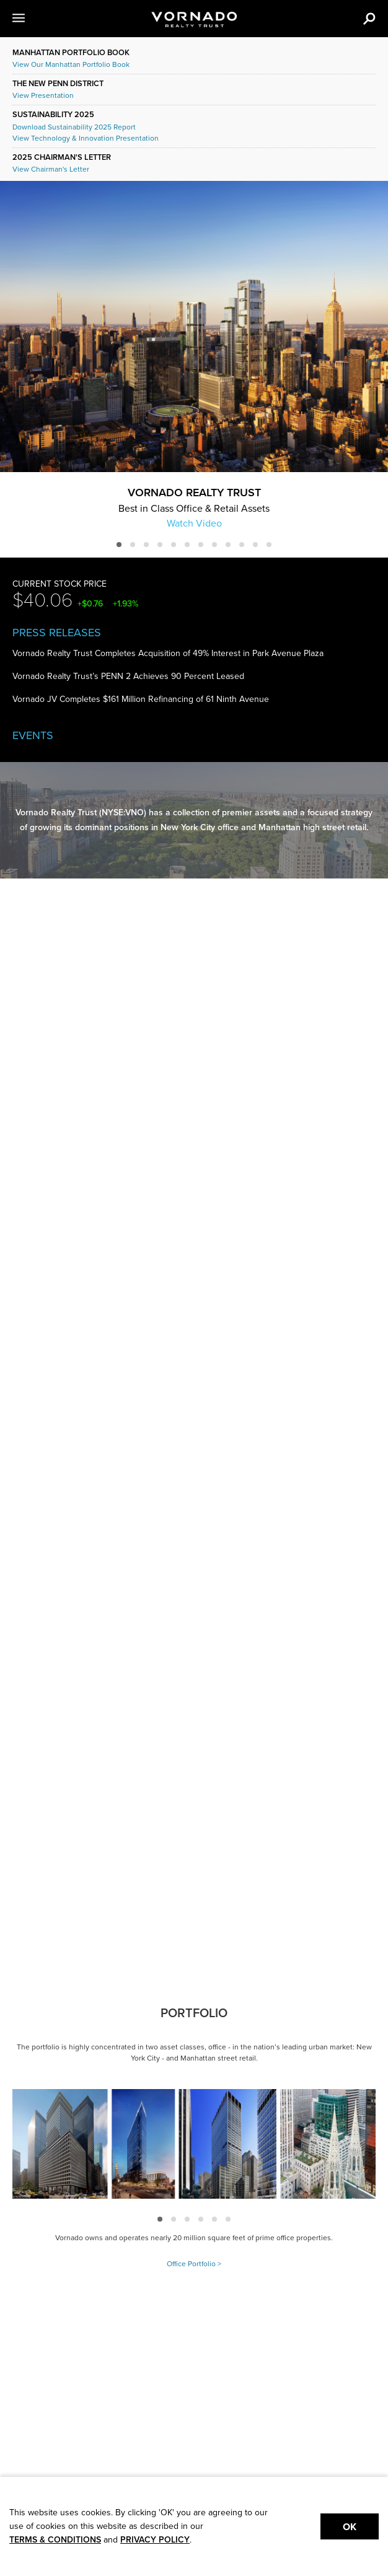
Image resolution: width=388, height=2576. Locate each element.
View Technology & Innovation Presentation (85, 138)
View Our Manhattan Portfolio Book (71, 64)
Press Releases (56, 632)
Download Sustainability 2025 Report (74, 127)
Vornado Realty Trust (194, 492)
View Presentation (43, 95)
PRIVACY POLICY (155, 2539)
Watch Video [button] (194, 523)
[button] (33, 18)
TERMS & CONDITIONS (55, 2539)
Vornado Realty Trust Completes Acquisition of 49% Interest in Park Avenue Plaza (168, 653)
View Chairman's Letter (50, 169)
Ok (349, 2527)
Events (32, 735)
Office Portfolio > (194, 2263)
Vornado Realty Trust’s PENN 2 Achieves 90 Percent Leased (128, 676)
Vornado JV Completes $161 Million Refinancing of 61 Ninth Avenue (140, 699)
